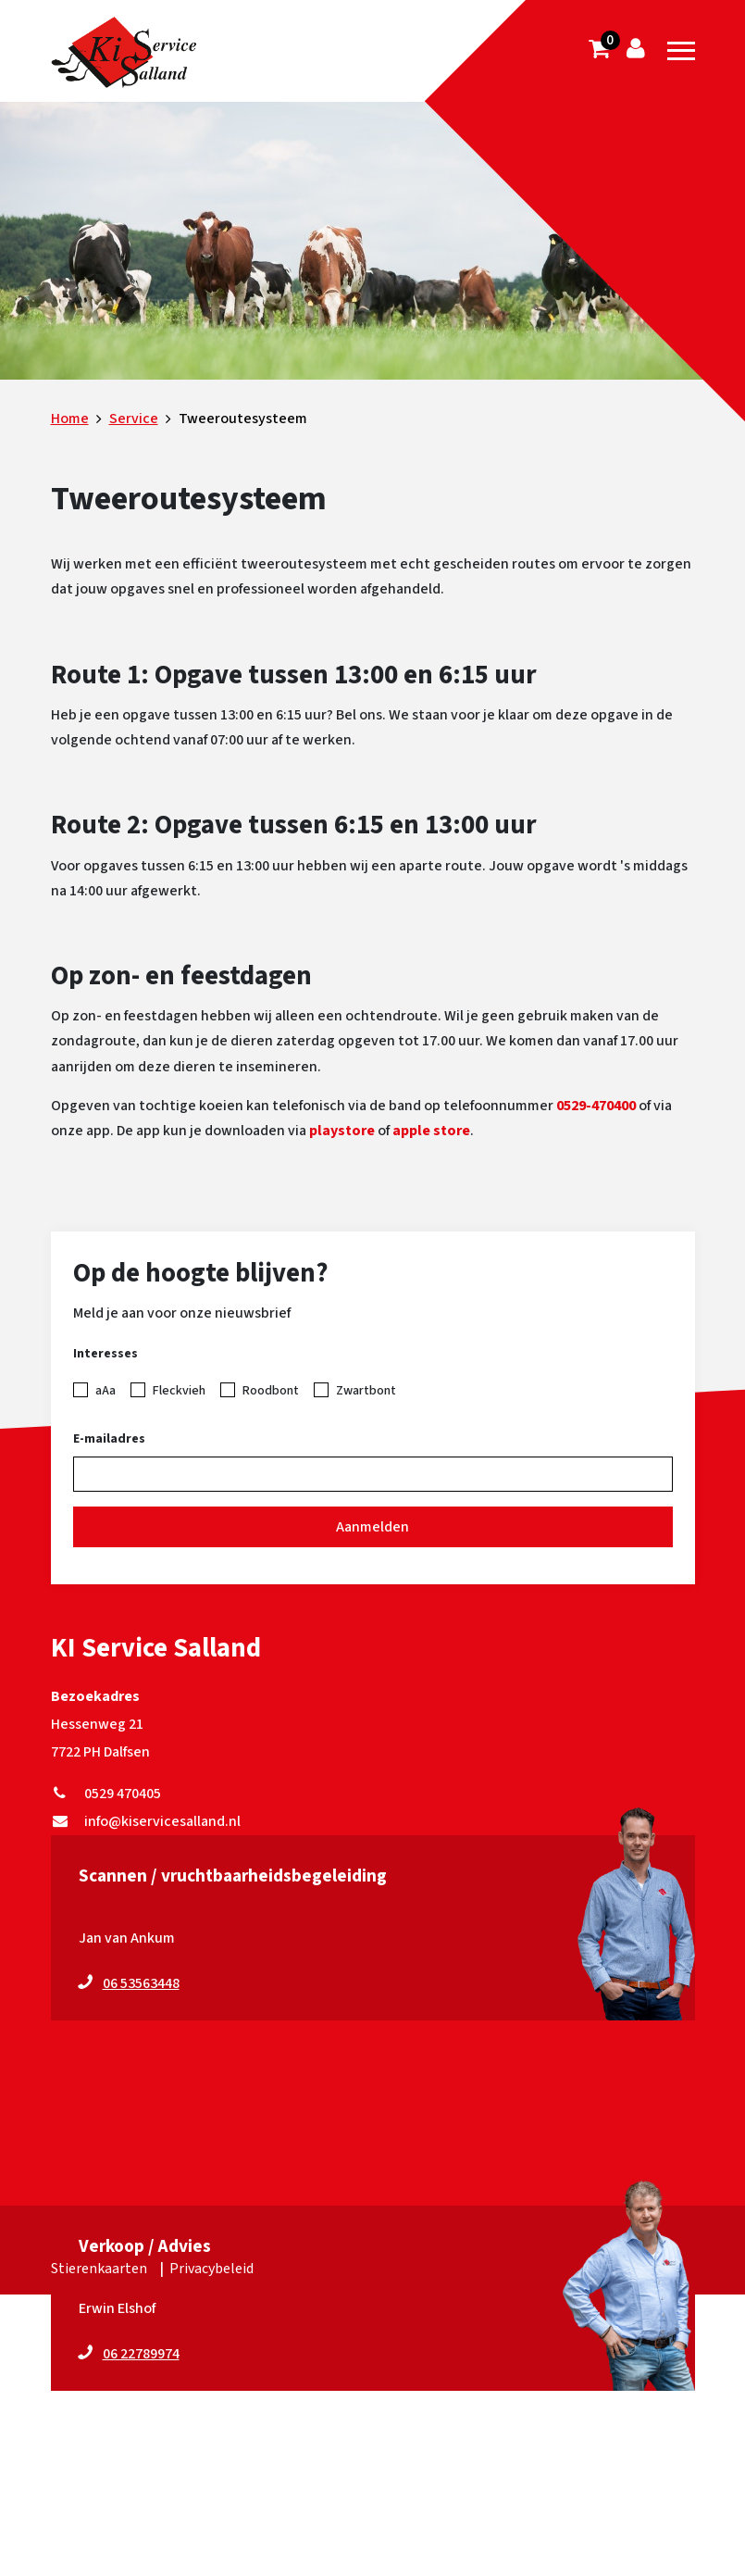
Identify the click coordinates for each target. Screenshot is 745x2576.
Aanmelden (372, 1527)
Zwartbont (366, 1391)
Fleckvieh (179, 1391)
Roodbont (270, 1391)
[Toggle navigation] (681, 51)
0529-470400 (596, 1105)
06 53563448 (141, 1983)
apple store (431, 1130)
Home (70, 418)
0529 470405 (106, 1793)
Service (133, 418)
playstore (342, 1130)
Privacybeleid (211, 2268)
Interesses (105, 1353)
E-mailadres (109, 1439)
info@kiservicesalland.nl (146, 1821)
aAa (105, 1391)
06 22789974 (141, 2354)
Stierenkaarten (99, 2268)
